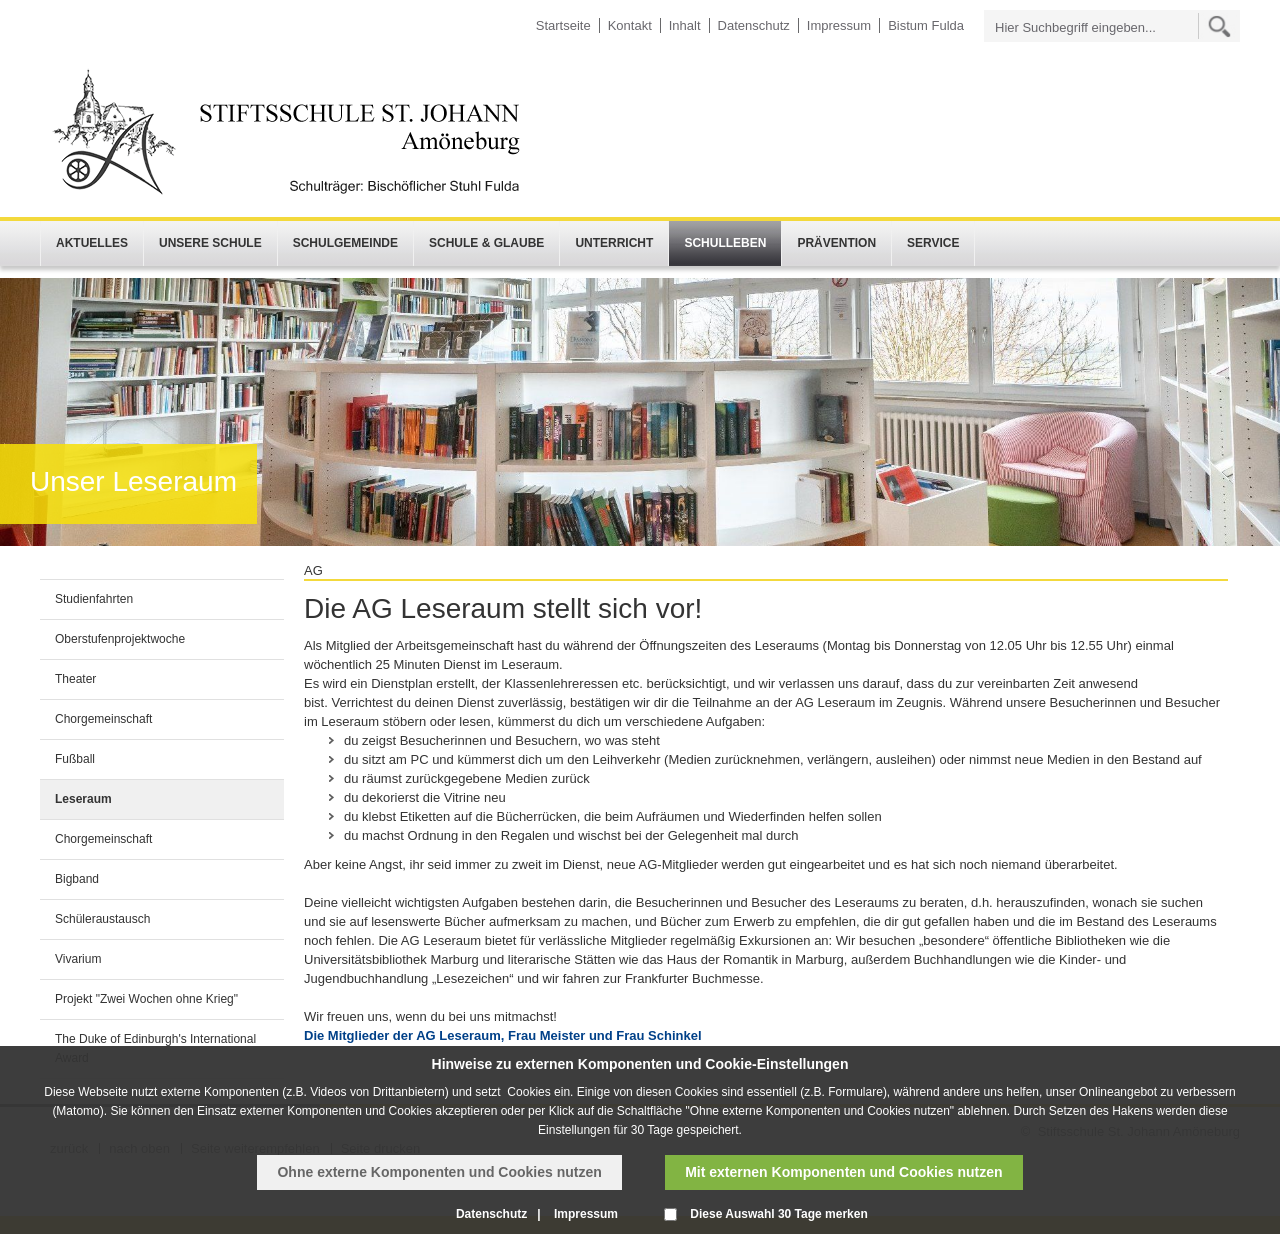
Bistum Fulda (926, 25)
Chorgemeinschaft (103, 719)
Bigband (77, 879)
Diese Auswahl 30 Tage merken (778, 1214)
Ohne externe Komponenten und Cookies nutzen (439, 1172)
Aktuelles (92, 243)
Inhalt (685, 25)
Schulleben (725, 243)
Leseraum (83, 799)
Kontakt (630, 25)
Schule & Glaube (486, 243)
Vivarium (78, 959)
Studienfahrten (94, 599)
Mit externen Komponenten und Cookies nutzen (843, 1172)
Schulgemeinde (345, 243)
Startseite (563, 25)
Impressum (839, 25)
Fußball (75, 759)
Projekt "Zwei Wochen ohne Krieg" (146, 999)
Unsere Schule (210, 243)
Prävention (836, 243)
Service (933, 243)
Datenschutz (754, 25)
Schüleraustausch (102, 919)
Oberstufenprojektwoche (120, 639)
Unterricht (614, 243)
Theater (75, 679)
